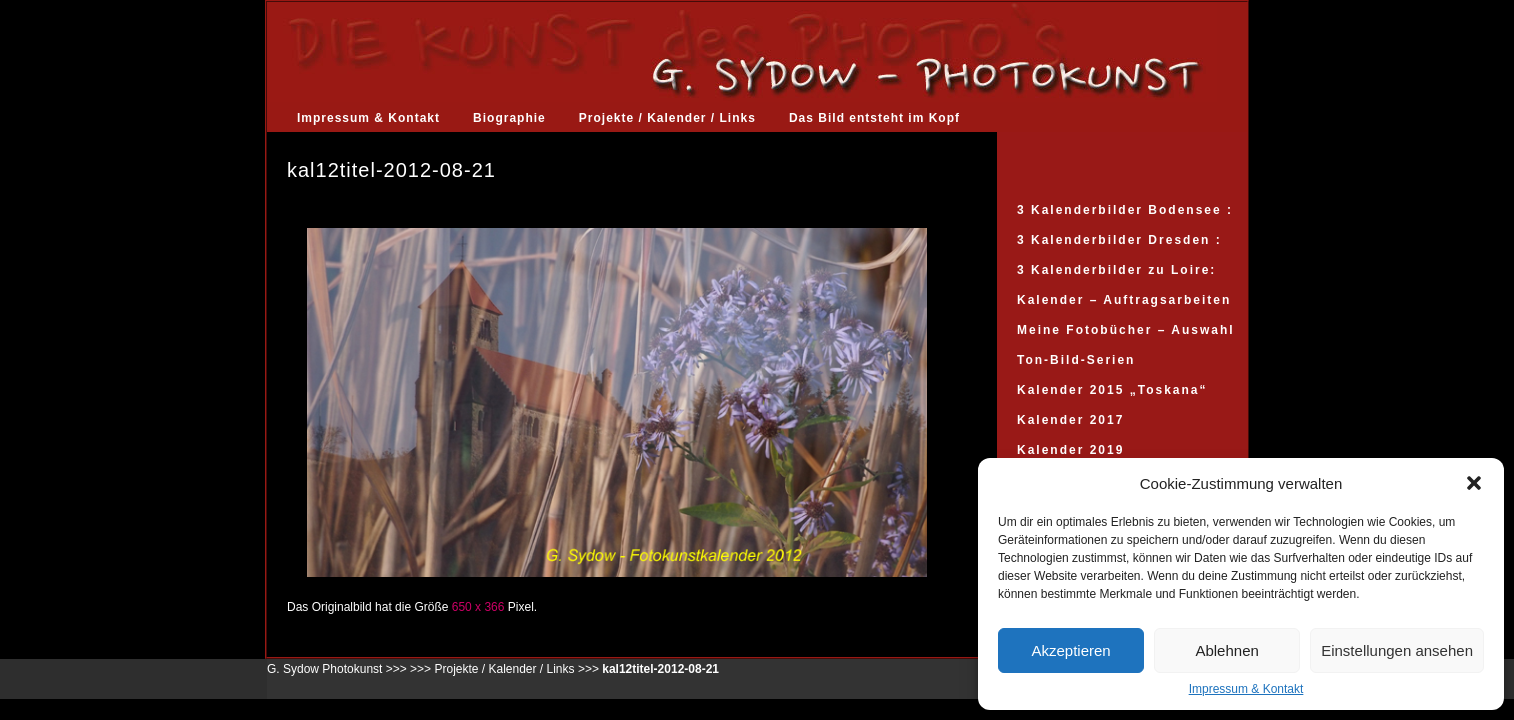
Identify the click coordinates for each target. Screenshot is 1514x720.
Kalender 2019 (1070, 450)
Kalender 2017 (1070, 420)
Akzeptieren (1070, 650)
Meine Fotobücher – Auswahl (1126, 330)
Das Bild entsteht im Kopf (874, 118)
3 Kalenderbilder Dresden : (1119, 240)
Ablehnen (1226, 650)
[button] (1474, 483)
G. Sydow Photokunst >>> (337, 669)
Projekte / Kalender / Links (667, 118)
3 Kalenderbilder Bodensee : (1125, 210)
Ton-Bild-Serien (1076, 360)
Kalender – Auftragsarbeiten (1124, 300)
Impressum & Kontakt (1246, 689)
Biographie (509, 118)
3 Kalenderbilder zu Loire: (1116, 270)
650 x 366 (478, 607)
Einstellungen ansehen (1397, 650)
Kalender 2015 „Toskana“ (1112, 390)
